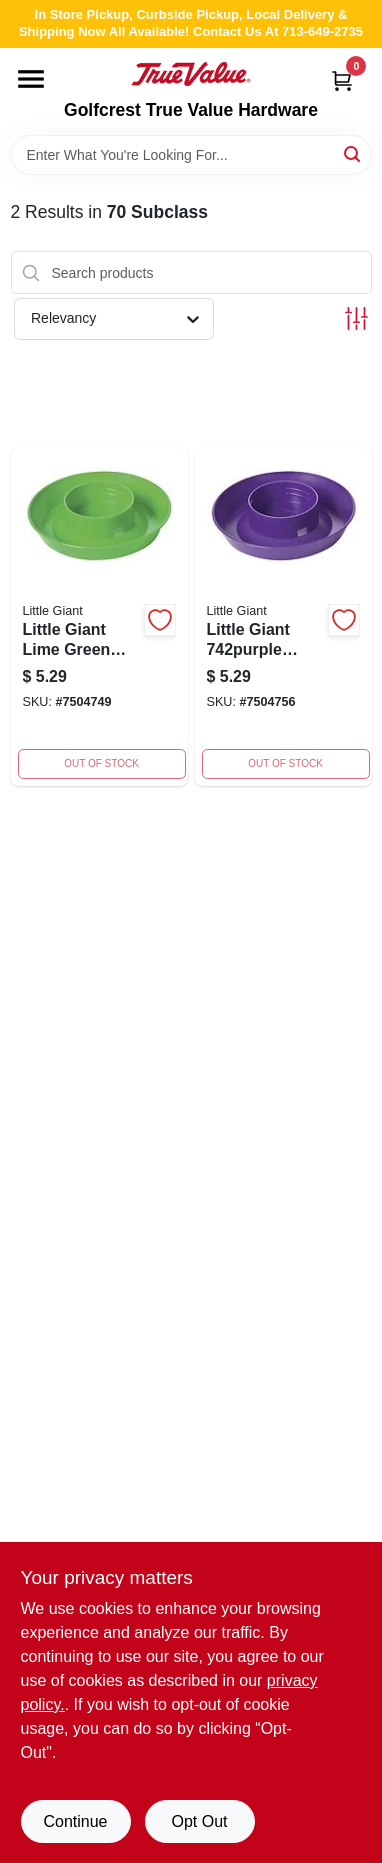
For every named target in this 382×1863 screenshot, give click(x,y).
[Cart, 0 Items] (342, 80)
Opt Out (199, 1821)
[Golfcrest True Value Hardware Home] (191, 74)
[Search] (353, 153)
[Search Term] (191, 155)
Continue (75, 1821)
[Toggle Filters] (356, 318)
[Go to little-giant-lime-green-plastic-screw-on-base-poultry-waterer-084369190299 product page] (99, 617)
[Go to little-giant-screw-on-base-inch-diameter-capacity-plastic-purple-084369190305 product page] (283, 617)
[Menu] (31, 79)
